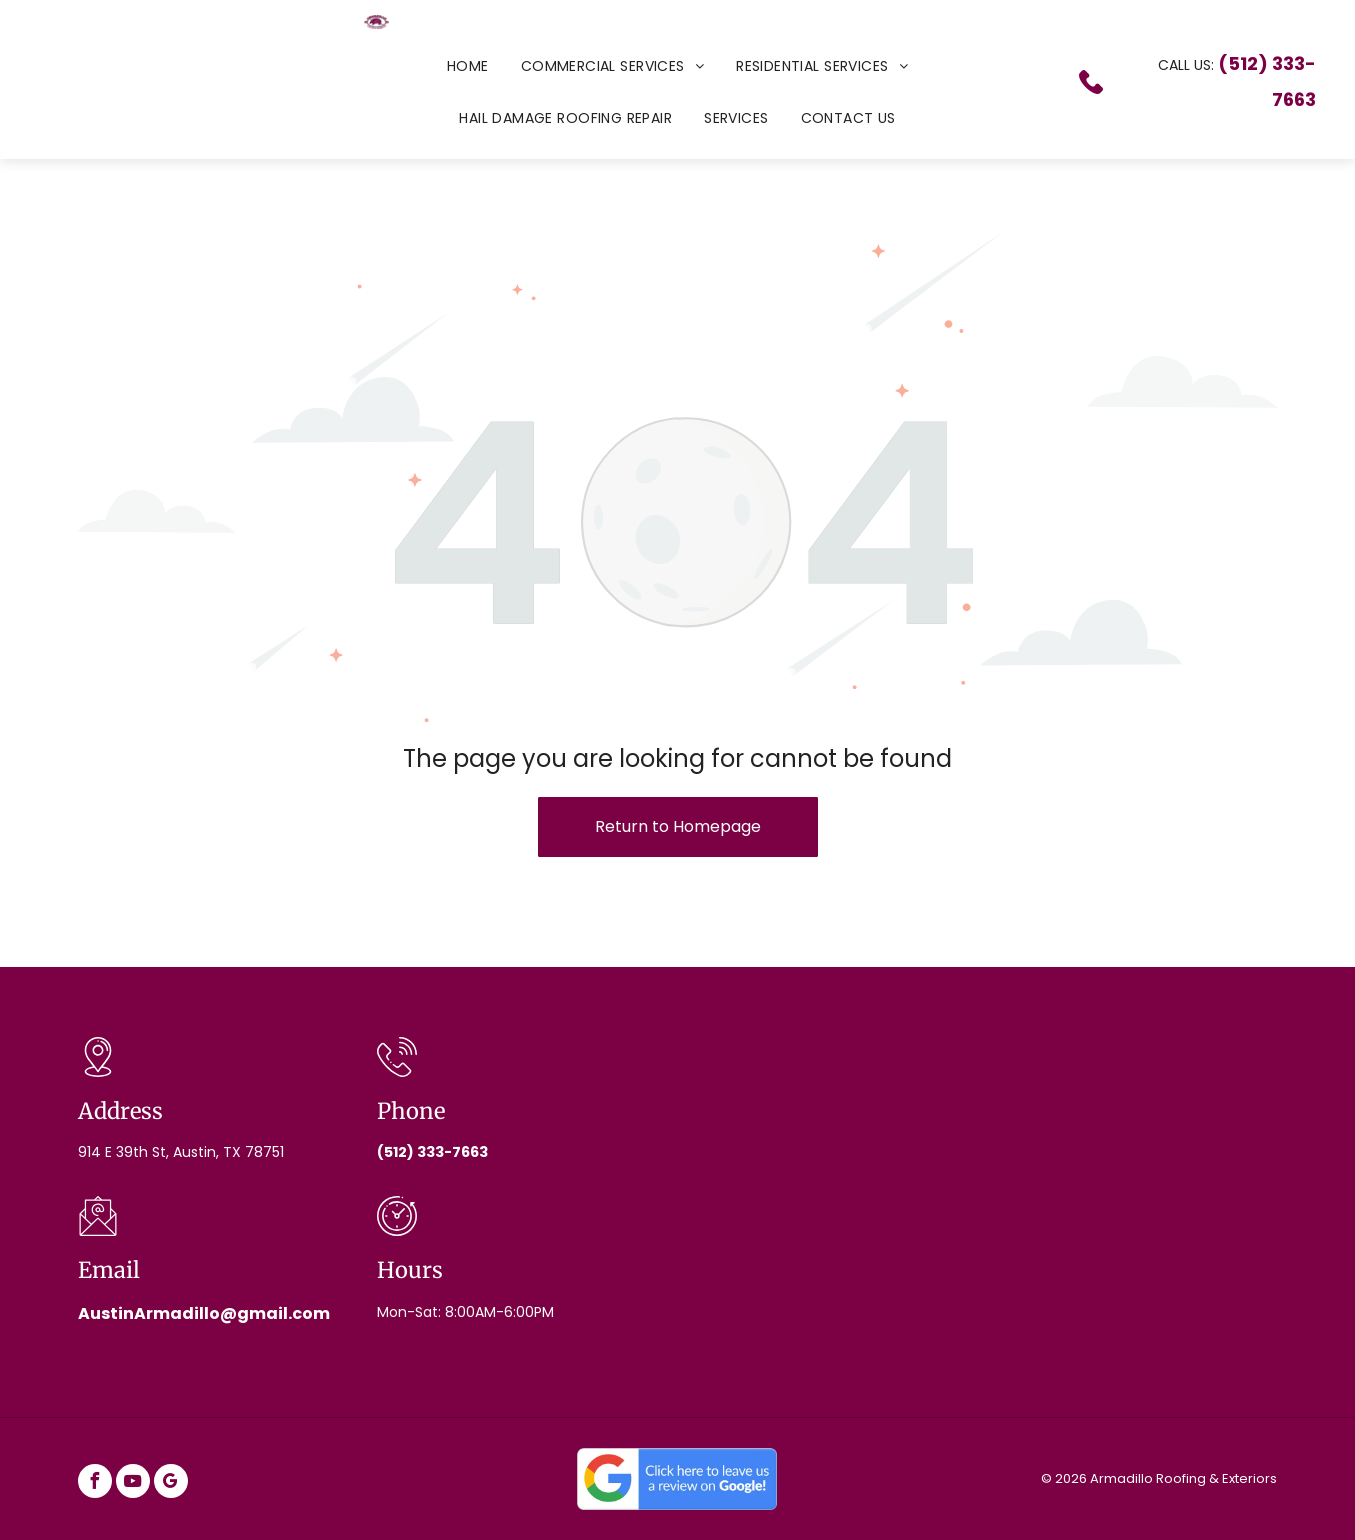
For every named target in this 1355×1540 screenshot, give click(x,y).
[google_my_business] (171, 1483)
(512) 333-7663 (432, 1152)
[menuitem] (468, 66)
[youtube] (133, 1483)
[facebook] (95, 1483)
